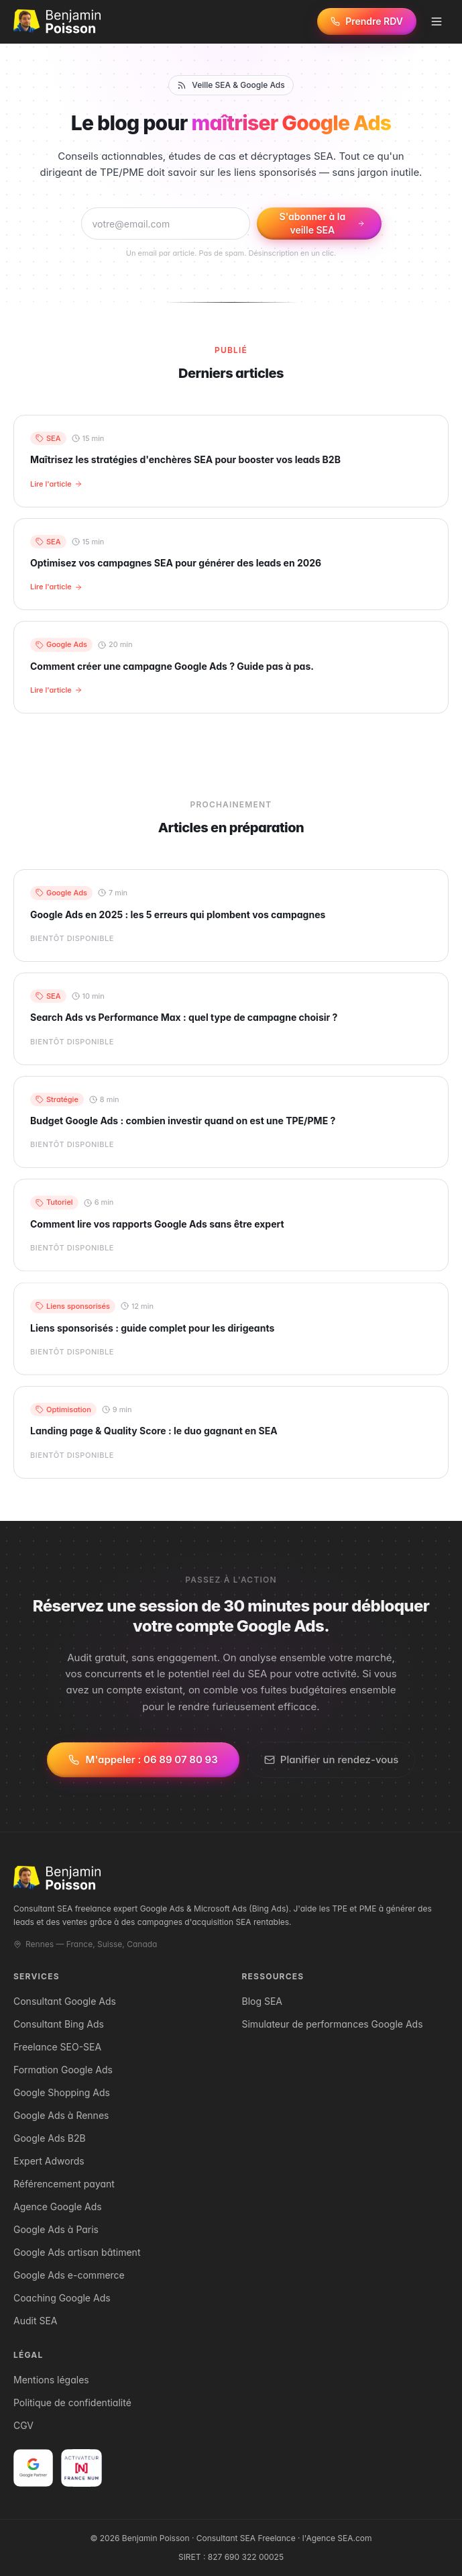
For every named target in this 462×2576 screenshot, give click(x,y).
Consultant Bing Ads (58, 2024)
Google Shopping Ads (61, 2092)
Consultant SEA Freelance (246, 2538)
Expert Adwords (48, 2161)
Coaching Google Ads (62, 2297)
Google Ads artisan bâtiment (76, 2252)
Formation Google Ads (63, 2069)
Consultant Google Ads (64, 2001)
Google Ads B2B (49, 2138)
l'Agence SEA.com (337, 2538)
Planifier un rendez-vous (331, 1760)
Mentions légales (51, 2379)
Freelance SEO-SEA (57, 2046)
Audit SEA (35, 2320)
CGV (23, 2425)
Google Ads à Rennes (61, 2115)
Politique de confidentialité (72, 2402)
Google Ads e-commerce (69, 2275)
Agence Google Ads (57, 2206)
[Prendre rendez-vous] (366, 21)
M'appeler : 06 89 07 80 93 (143, 1760)
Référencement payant (64, 2183)
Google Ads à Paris (56, 2229)
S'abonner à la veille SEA (322, 223)
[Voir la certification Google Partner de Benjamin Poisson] (33, 2468)
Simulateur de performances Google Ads (332, 2024)
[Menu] (436, 21)
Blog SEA (262, 2001)
